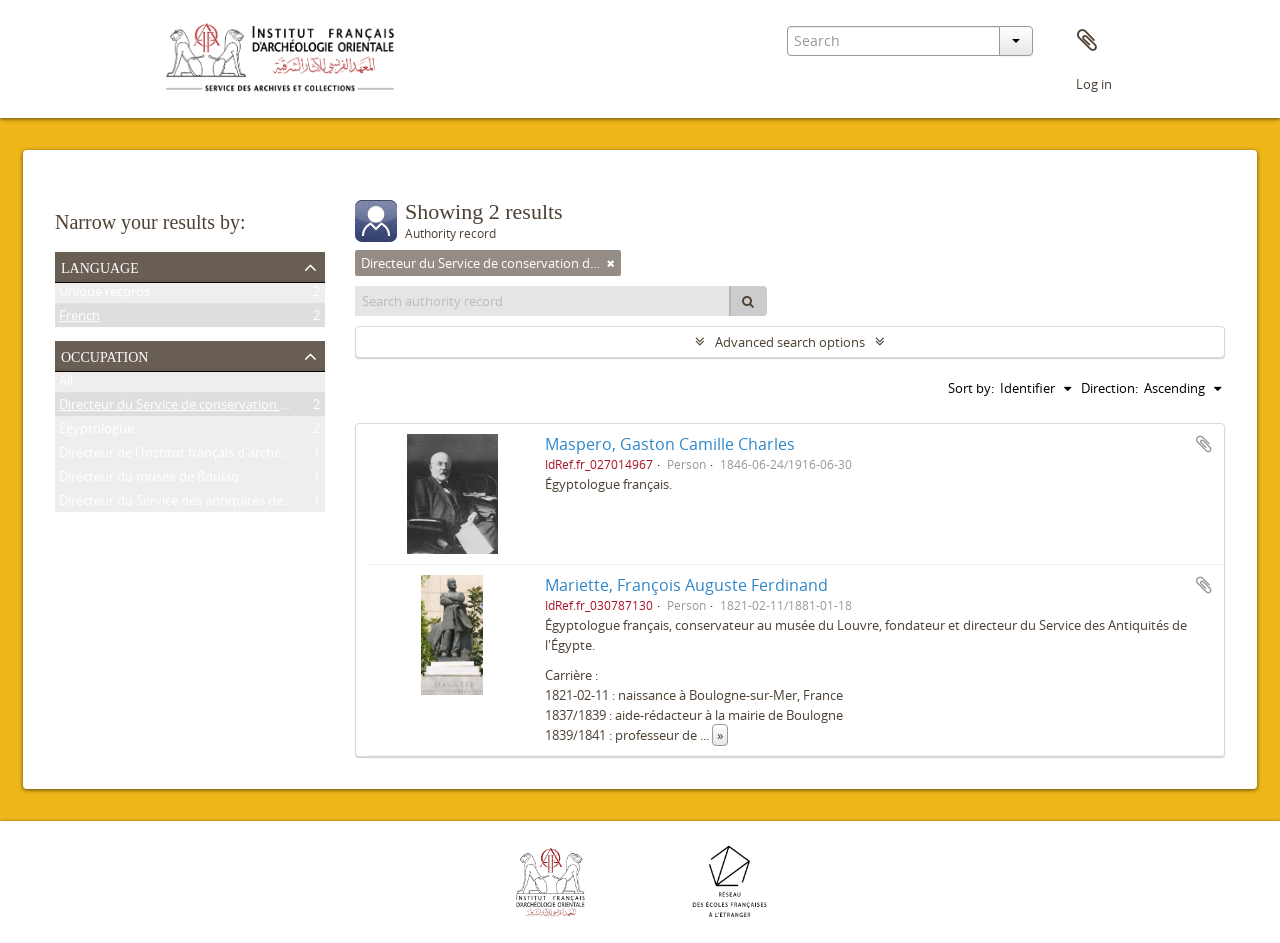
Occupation (104, 355)
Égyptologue (96, 432)
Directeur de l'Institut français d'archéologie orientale (216, 456)
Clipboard (1087, 41)
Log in (1094, 84)
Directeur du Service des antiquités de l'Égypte (196, 504)
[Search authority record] (543, 301)
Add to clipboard (1204, 444)
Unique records (104, 295)
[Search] (748, 301)
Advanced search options (790, 342)
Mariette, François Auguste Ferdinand (686, 585)
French (79, 319)
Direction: (1109, 388)
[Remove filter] (611, 263)
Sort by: (971, 388)
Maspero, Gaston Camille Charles (670, 444)
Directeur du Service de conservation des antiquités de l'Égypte (245, 408)
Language (100, 266)
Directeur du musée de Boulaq (149, 480)
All (66, 384)
